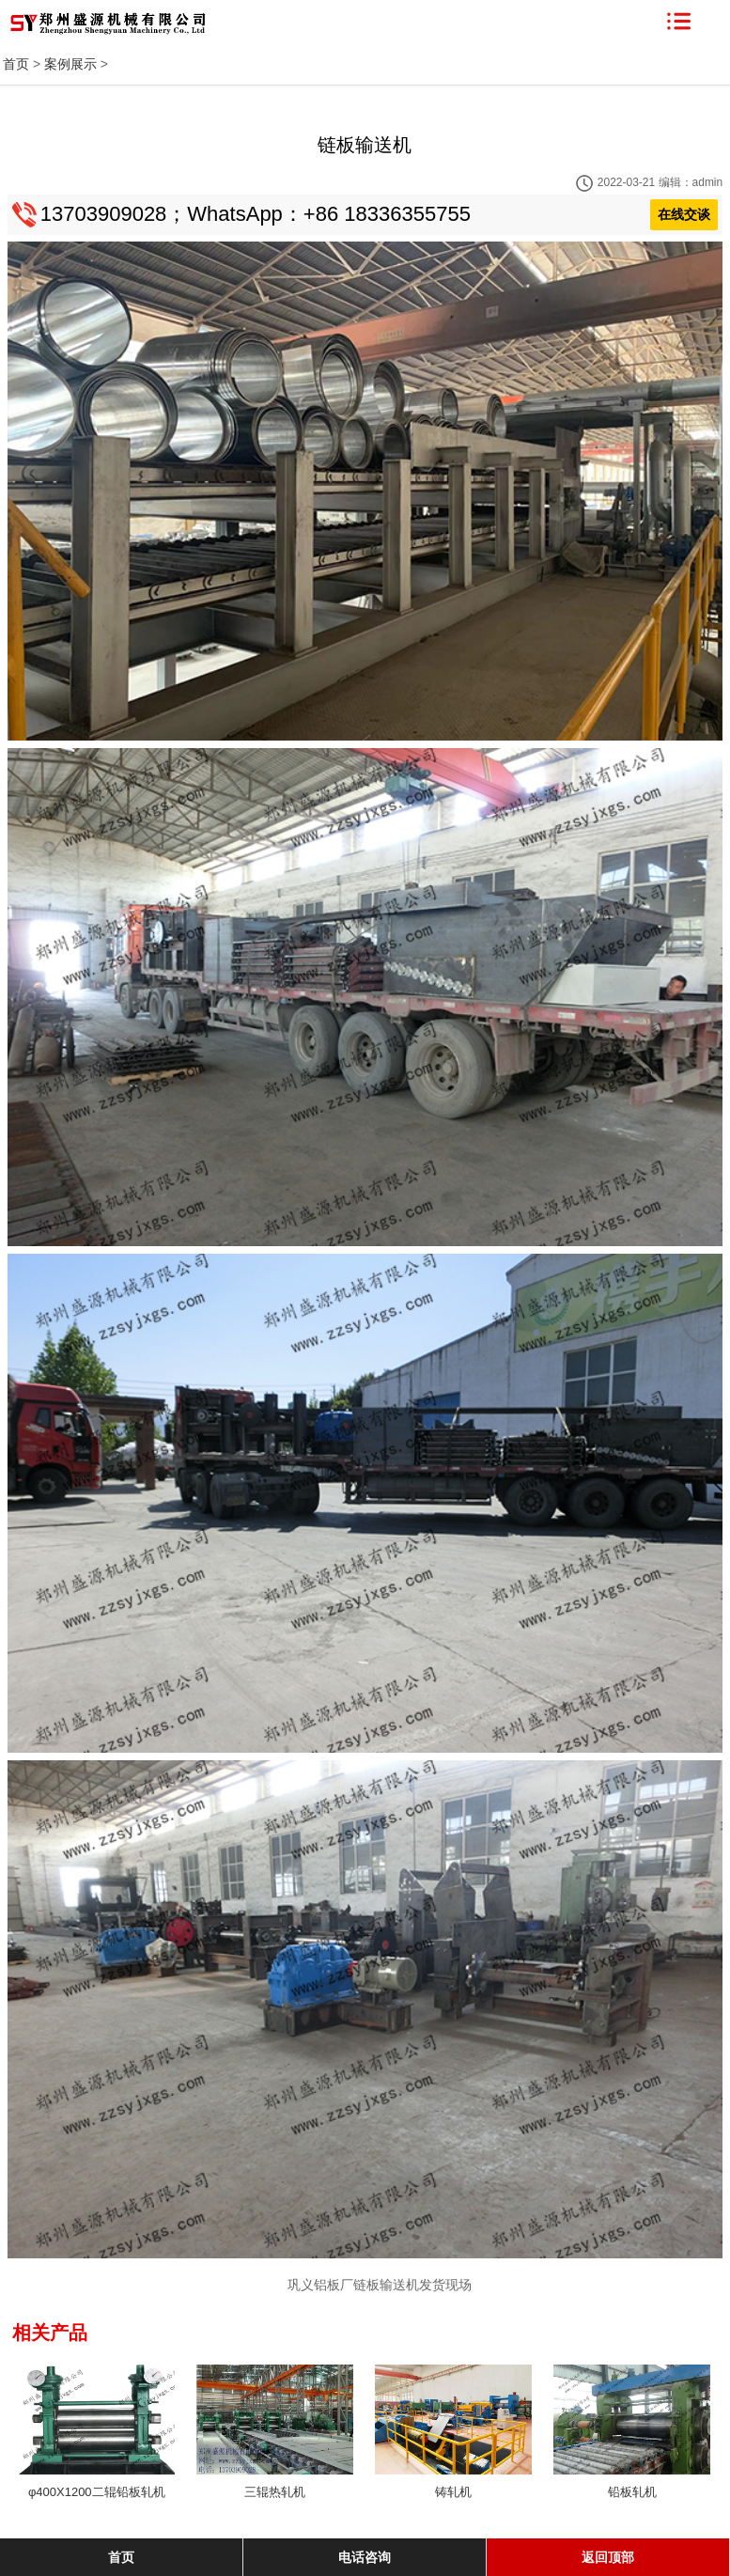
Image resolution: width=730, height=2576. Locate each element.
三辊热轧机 (274, 2492)
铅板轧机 (632, 2492)
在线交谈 (684, 214)
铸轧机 (453, 2492)
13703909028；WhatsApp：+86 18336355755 (255, 214)
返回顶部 (608, 2557)
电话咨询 (364, 2557)
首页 (16, 63)
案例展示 (70, 63)
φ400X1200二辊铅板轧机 (96, 2492)
